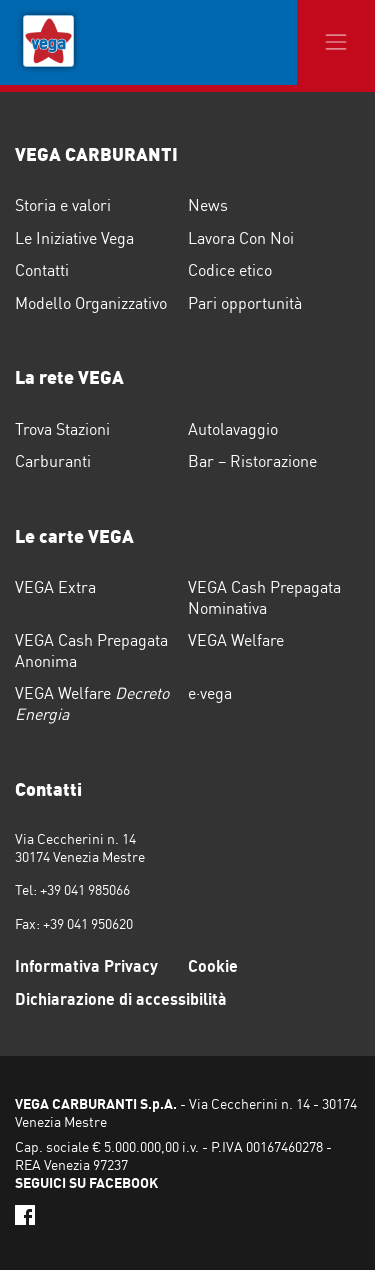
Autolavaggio (233, 429)
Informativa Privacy (86, 966)
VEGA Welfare (236, 640)
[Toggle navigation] (336, 42)
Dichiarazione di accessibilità (121, 999)
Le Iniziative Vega (74, 238)
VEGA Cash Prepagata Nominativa (264, 597)
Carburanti (53, 461)
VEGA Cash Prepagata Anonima (91, 650)
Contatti (42, 270)
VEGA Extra (55, 587)
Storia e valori (63, 205)
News (208, 205)
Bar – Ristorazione (252, 461)
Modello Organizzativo (91, 303)
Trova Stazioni (62, 429)
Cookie (213, 966)
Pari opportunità (245, 303)
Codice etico (230, 270)
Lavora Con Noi (241, 238)
